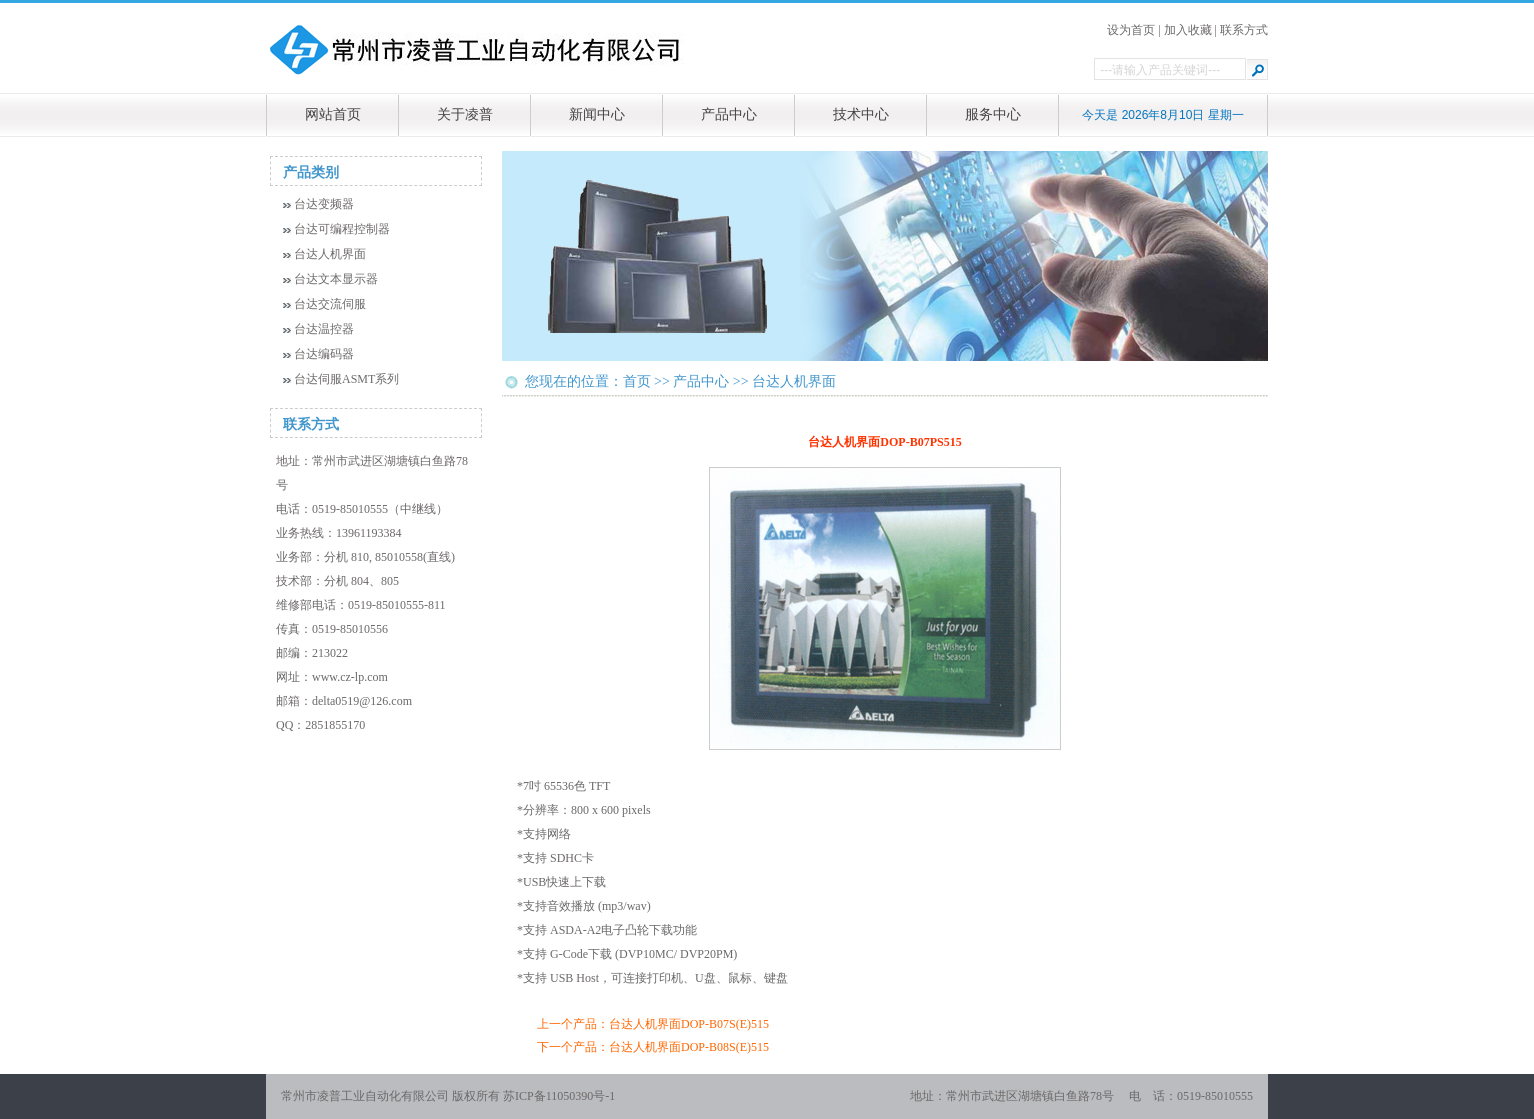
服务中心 (993, 114)
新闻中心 (597, 114)
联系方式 (1244, 30)
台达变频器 (324, 204)
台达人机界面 (330, 254)
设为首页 (1131, 30)
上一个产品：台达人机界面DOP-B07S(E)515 (653, 1024)
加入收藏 (1188, 30)
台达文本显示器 (336, 279)
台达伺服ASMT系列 (346, 379)
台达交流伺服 (330, 304)
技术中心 (861, 114)
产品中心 (729, 114)
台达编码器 (324, 354)
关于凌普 (465, 114)
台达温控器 (324, 329)
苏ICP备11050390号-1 (559, 1096)
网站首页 (333, 114)
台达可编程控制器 (342, 229)
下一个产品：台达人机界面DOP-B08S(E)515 (653, 1047)
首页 (637, 381)
